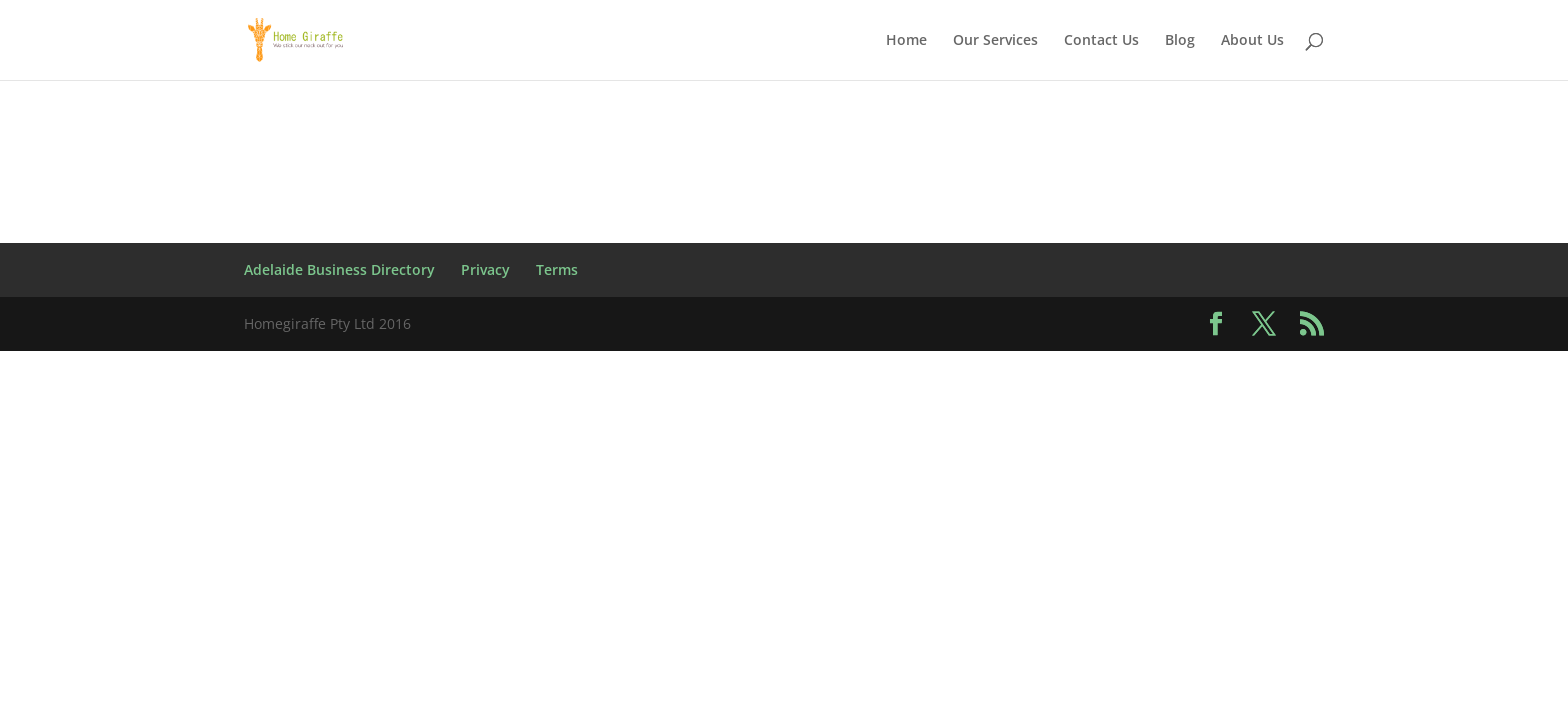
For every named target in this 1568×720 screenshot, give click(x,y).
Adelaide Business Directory (339, 269)
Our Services (995, 41)
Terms (557, 269)
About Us (1252, 41)
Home (906, 41)
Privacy (485, 269)
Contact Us (1101, 41)
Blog (1180, 41)
